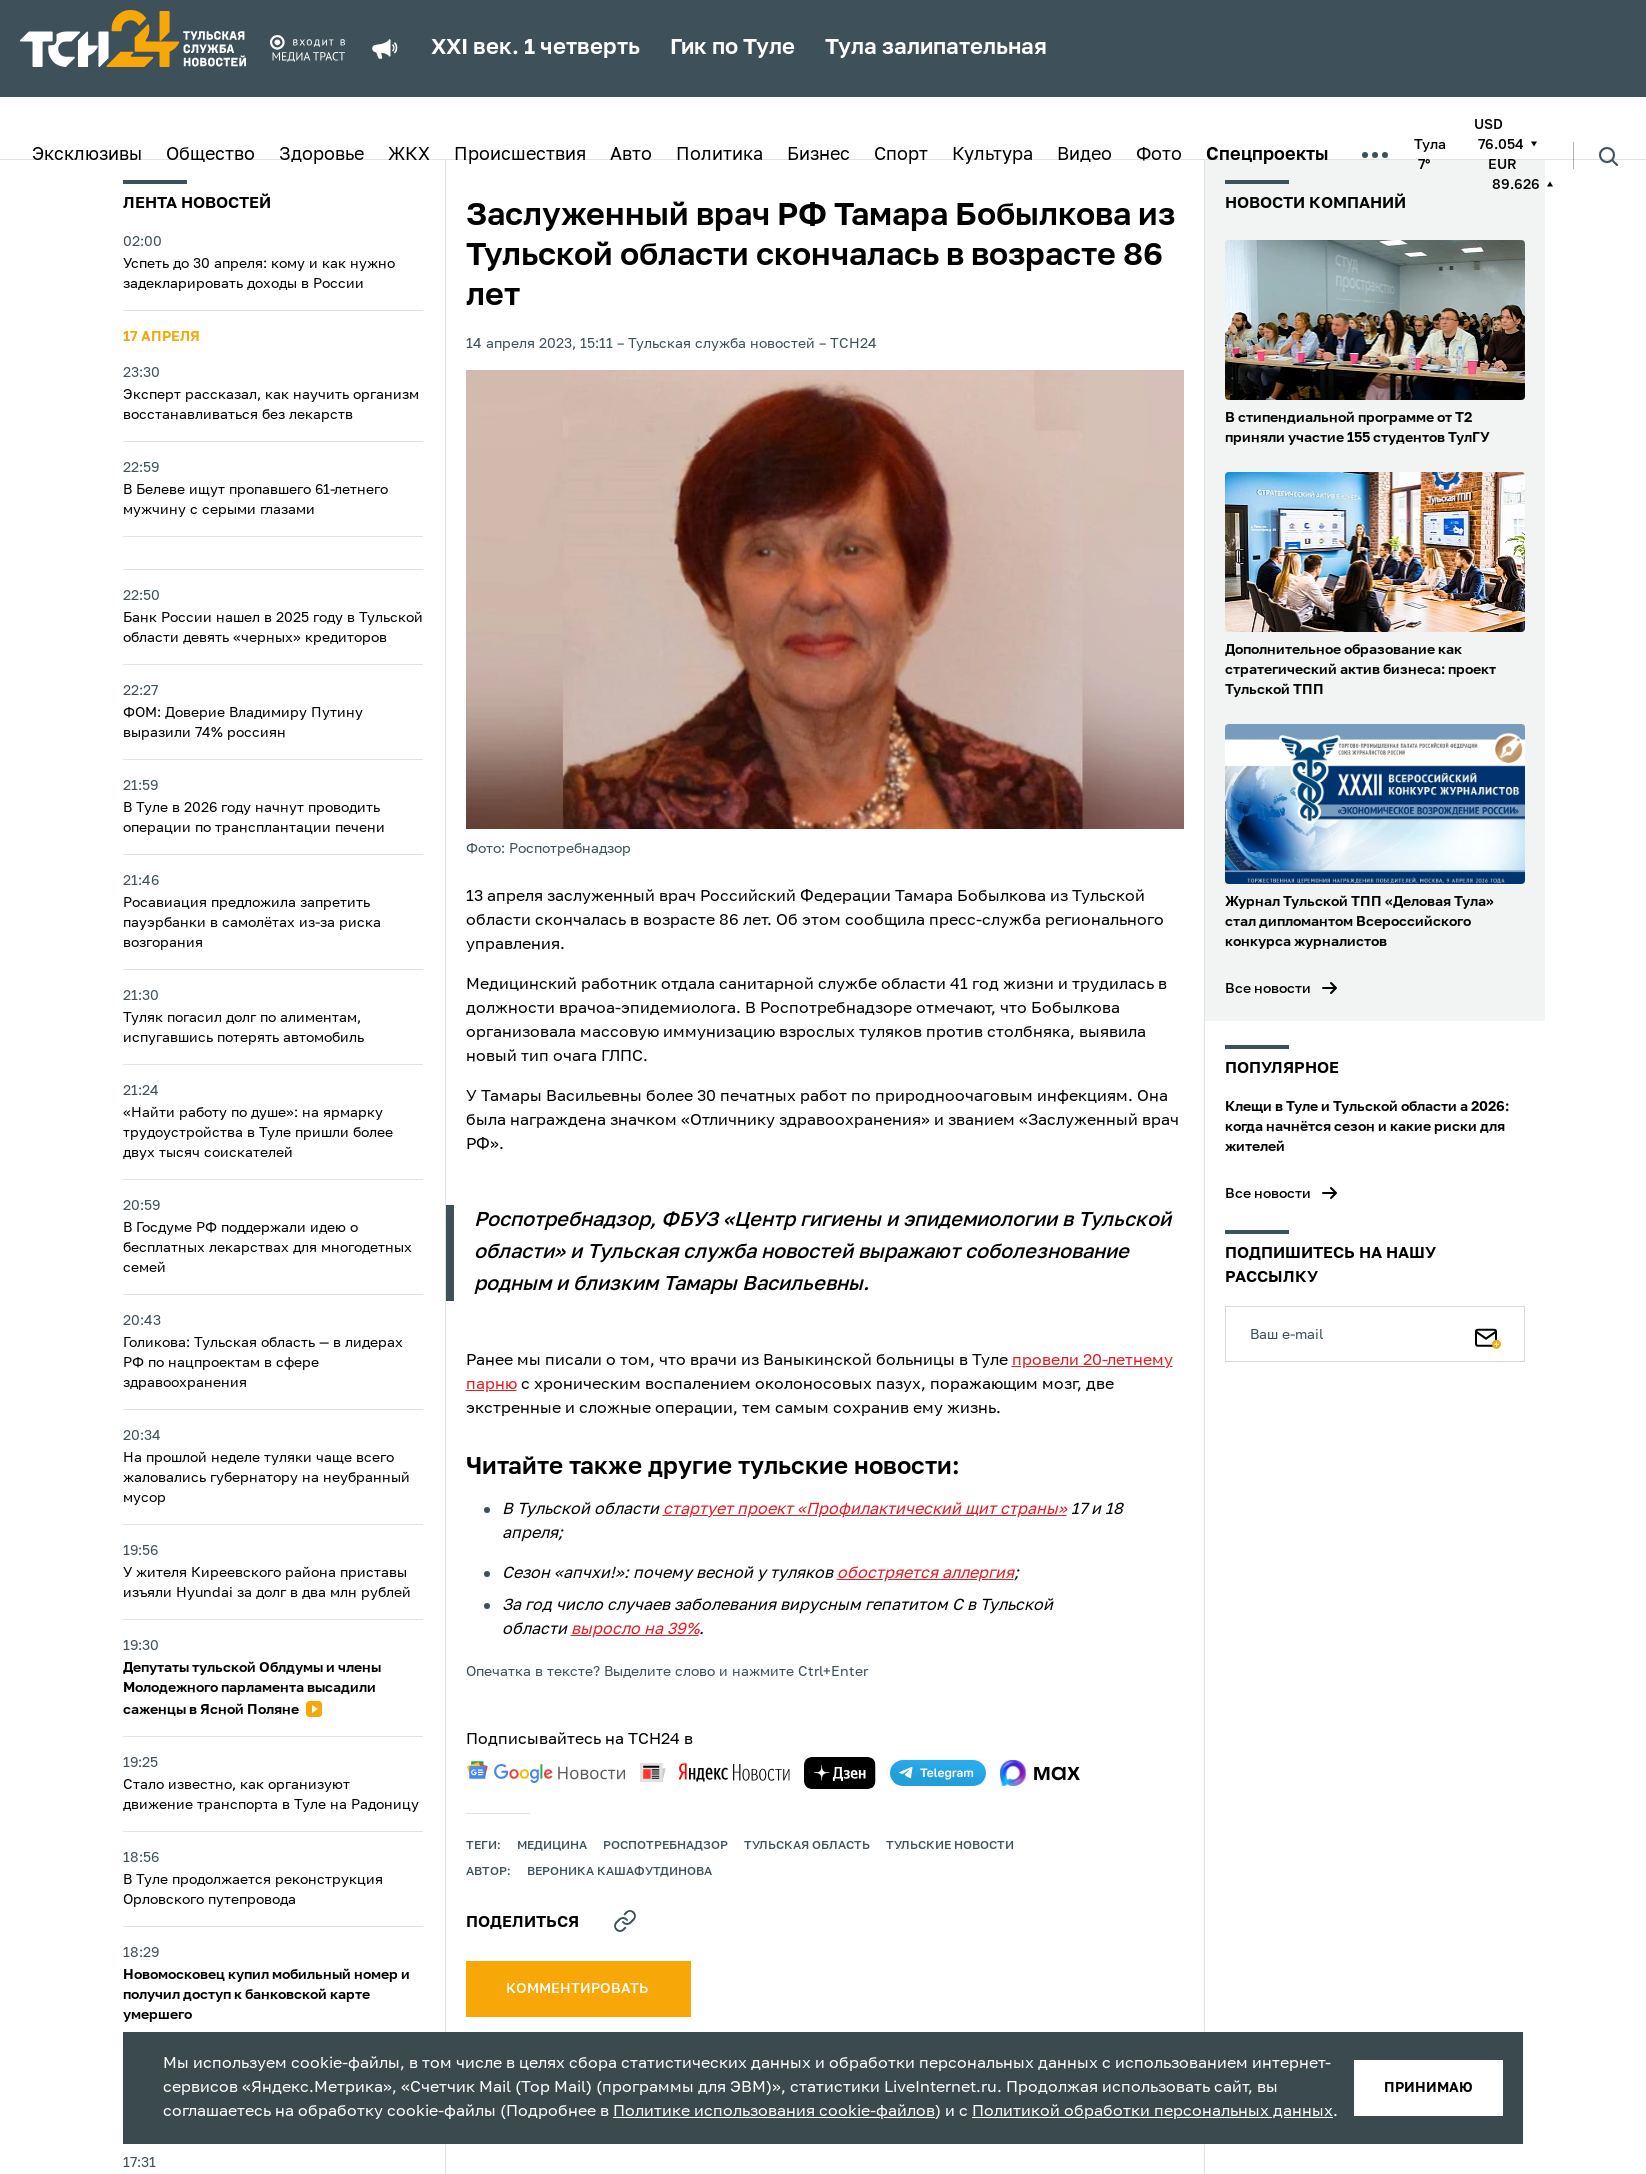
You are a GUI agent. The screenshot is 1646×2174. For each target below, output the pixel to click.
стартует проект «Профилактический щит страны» (865, 1510)
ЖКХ (409, 155)
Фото (1159, 155)
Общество (210, 155)
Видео (1084, 155)
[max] (1040, 1773)
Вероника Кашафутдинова (619, 1872)
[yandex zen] (840, 1773)
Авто (631, 155)
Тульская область (807, 1846)
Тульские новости (950, 1846)
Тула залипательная (936, 48)
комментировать (578, 1989)
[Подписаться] (1488, 1334)
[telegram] (938, 1773)
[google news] (546, 1772)
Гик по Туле (732, 48)
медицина (552, 1846)
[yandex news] (715, 1772)
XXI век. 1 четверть (535, 48)
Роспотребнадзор (665, 1846)
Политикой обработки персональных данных (1152, 2112)
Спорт (901, 155)
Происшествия (520, 155)
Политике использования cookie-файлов (774, 2112)
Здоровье (321, 155)
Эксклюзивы (87, 155)
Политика (719, 155)
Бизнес (818, 155)
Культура (992, 155)
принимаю (1428, 2088)
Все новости (1268, 989)
